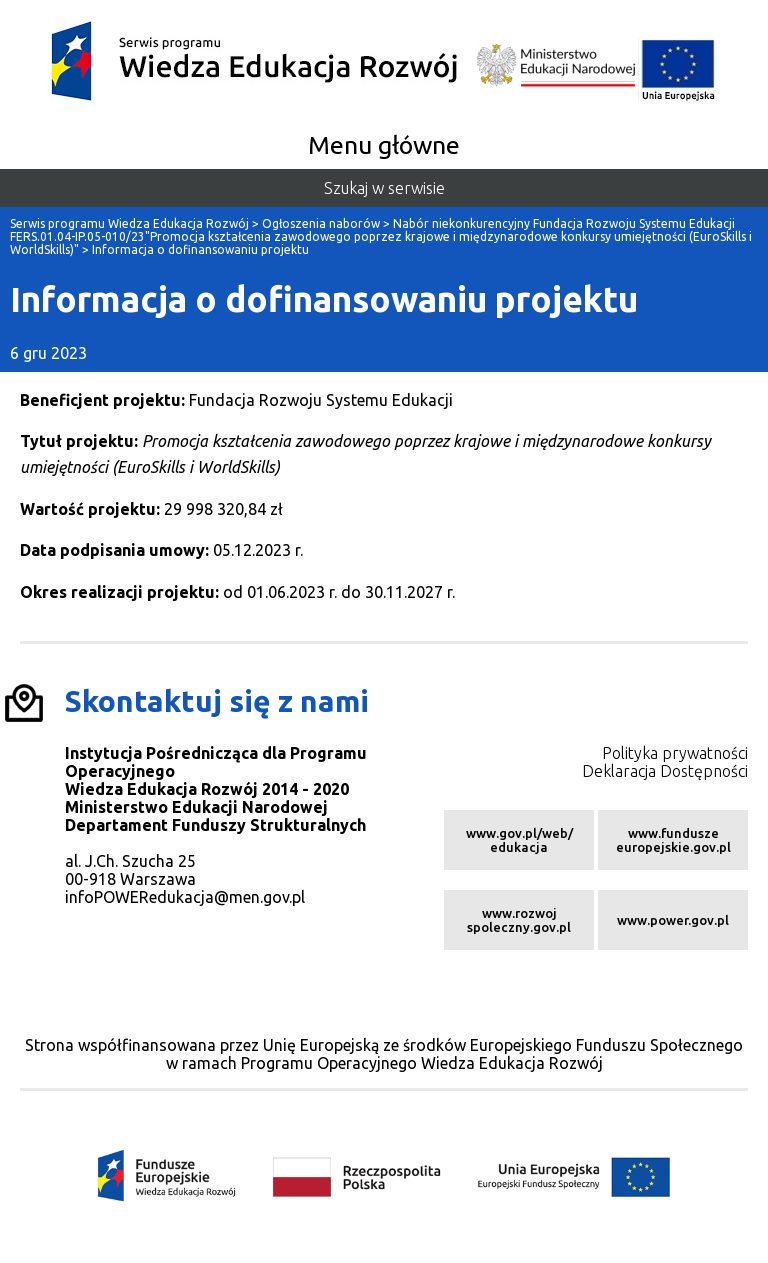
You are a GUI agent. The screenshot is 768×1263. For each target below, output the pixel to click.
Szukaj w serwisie (384, 188)
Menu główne (384, 145)
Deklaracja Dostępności (665, 771)
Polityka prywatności (675, 753)
